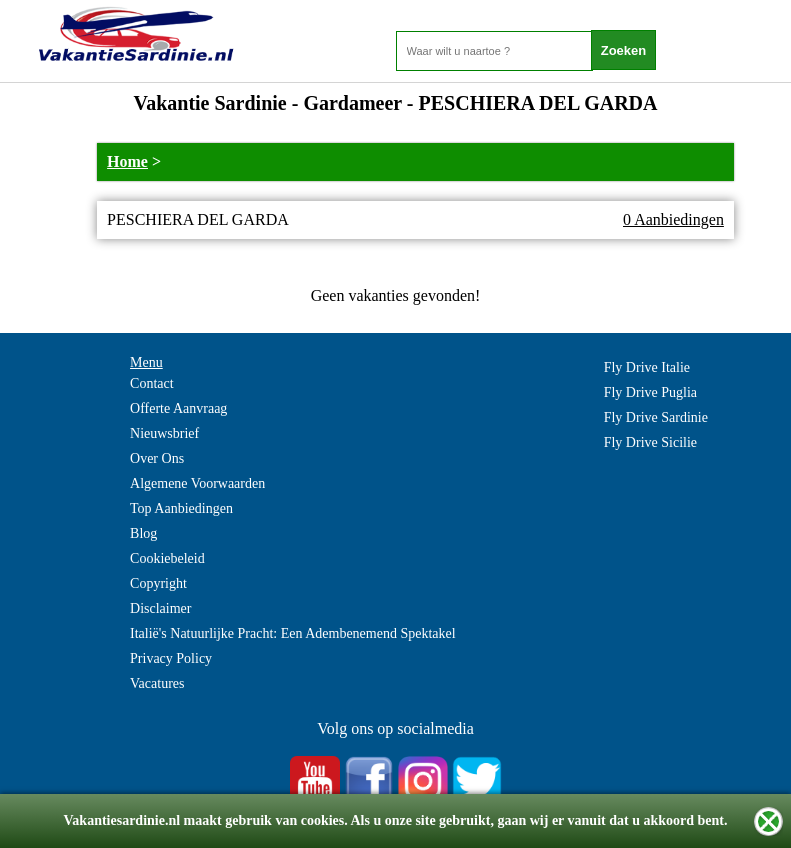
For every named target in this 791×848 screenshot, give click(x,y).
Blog (143, 533)
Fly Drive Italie (647, 367)
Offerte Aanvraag (178, 408)
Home (127, 161)
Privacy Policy (171, 658)
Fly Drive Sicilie (650, 442)
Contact (152, 383)
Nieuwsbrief (164, 433)
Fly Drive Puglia (650, 392)
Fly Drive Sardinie (656, 417)
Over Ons (157, 458)
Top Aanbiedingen (181, 508)
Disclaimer (160, 608)
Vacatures (157, 683)
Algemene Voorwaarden (197, 483)
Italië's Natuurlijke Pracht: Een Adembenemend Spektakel (293, 633)
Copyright (158, 583)
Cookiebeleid (167, 558)
